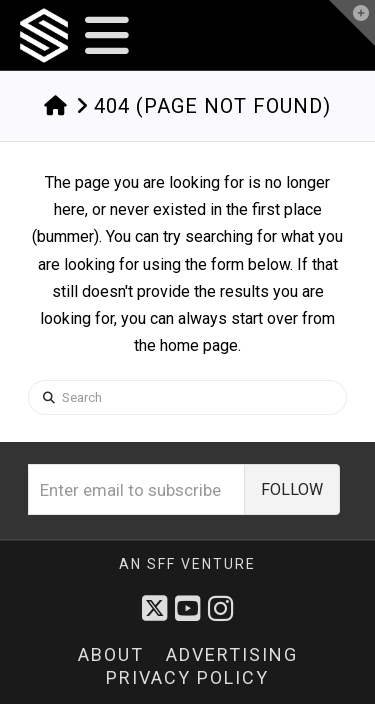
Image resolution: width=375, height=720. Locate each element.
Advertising (232, 654)
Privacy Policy (187, 677)
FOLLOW (292, 489)
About (111, 654)
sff (161, 564)
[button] (107, 36)
